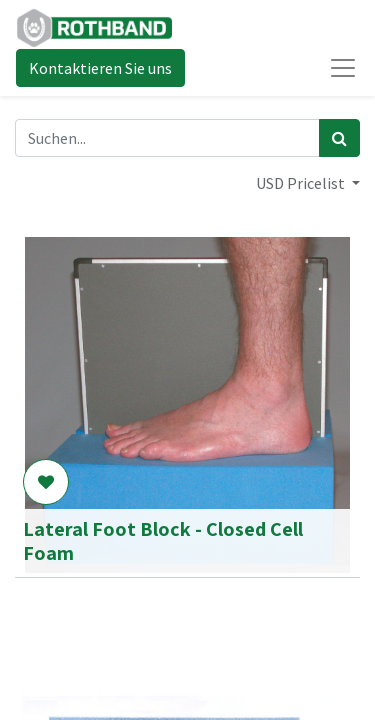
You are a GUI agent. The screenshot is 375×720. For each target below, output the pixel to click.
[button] (46, 482)
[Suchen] (339, 138)
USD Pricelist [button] (302, 183)
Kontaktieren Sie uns (100, 68)
